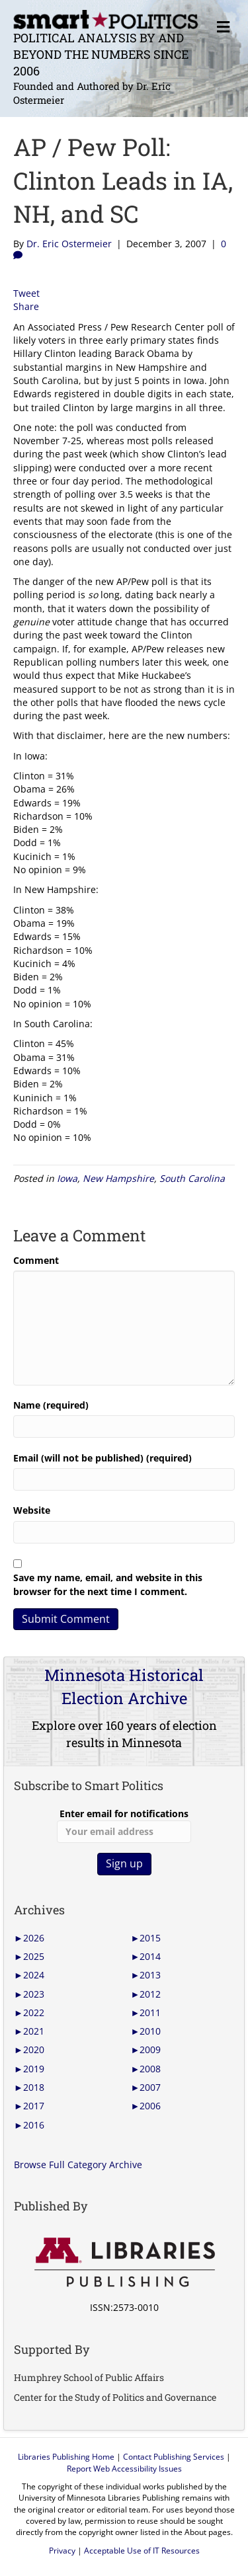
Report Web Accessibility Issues (124, 2468)
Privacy (62, 2550)
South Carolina (192, 1178)
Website (31, 1510)
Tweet (26, 293)
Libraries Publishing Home (66, 2456)
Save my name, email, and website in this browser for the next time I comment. (107, 1584)
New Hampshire (118, 1178)
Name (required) (51, 1405)
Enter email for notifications (124, 1825)
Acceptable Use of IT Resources (142, 2550)
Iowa (67, 1178)
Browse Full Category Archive (78, 2164)
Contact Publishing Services (173, 2456)
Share (26, 306)
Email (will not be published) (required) (102, 1458)
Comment (36, 1260)
